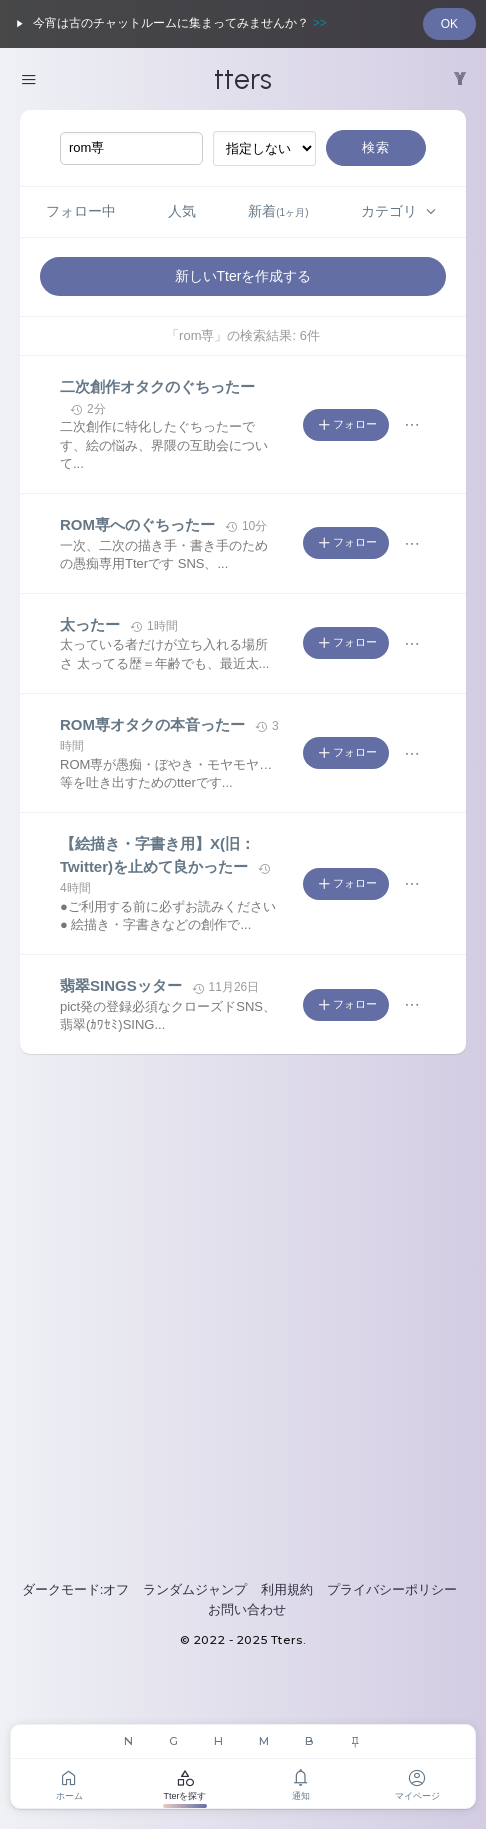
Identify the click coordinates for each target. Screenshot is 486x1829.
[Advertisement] (243, 1317)
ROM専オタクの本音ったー (152, 724)
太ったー (90, 624)
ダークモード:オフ (76, 1589)
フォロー (346, 425)
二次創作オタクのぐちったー (157, 386)
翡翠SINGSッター (121, 985)
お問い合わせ (247, 1609)
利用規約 (287, 1589)
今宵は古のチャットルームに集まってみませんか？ (168, 24)
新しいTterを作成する (243, 276)
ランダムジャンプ (195, 1589)
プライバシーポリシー (392, 1589)
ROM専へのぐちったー (137, 524)
